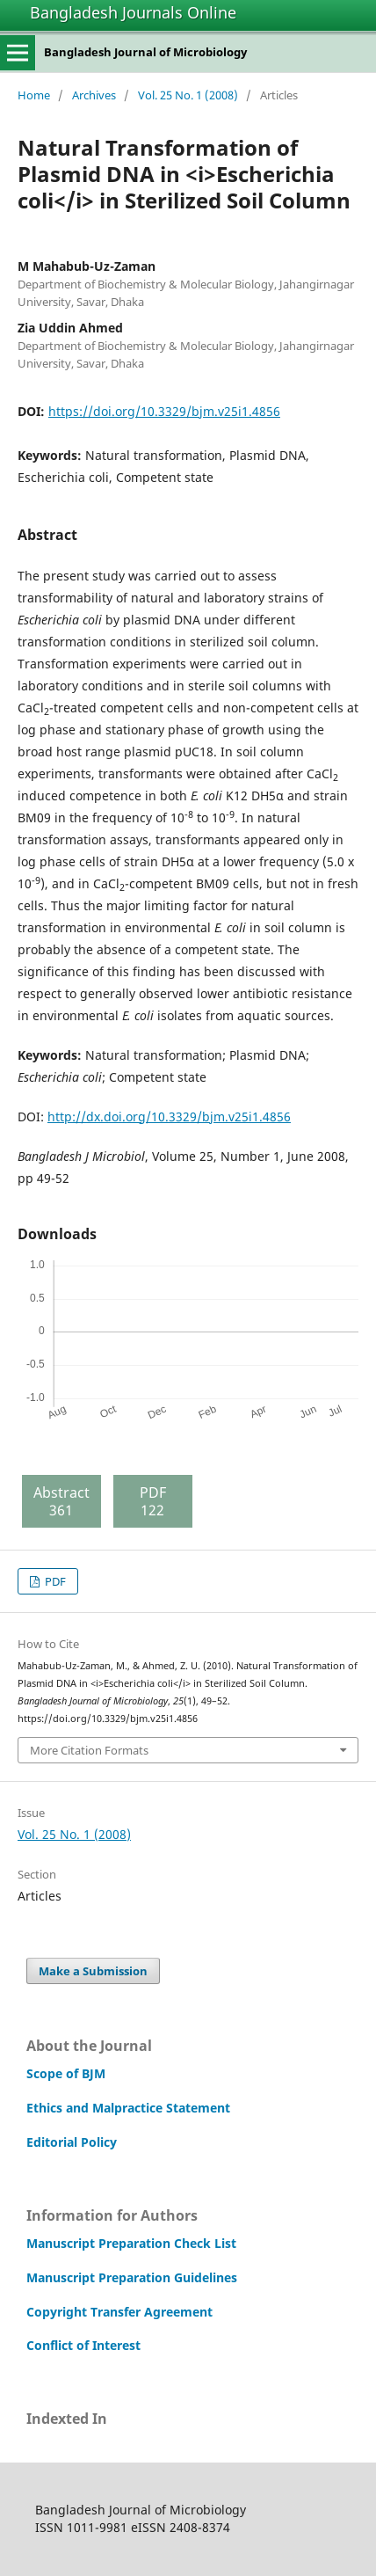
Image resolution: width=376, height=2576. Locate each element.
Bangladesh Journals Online (133, 12)
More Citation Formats (89, 1750)
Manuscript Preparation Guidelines (131, 2277)
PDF (54, 1581)
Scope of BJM (65, 2073)
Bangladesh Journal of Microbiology (145, 52)
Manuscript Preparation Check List (131, 2243)
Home (34, 95)
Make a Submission (93, 1971)
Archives (94, 95)
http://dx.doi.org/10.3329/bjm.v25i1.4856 (169, 1116)
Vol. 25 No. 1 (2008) (188, 95)
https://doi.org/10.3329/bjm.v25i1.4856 (164, 411)
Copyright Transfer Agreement (119, 2311)
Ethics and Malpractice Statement (128, 2107)
